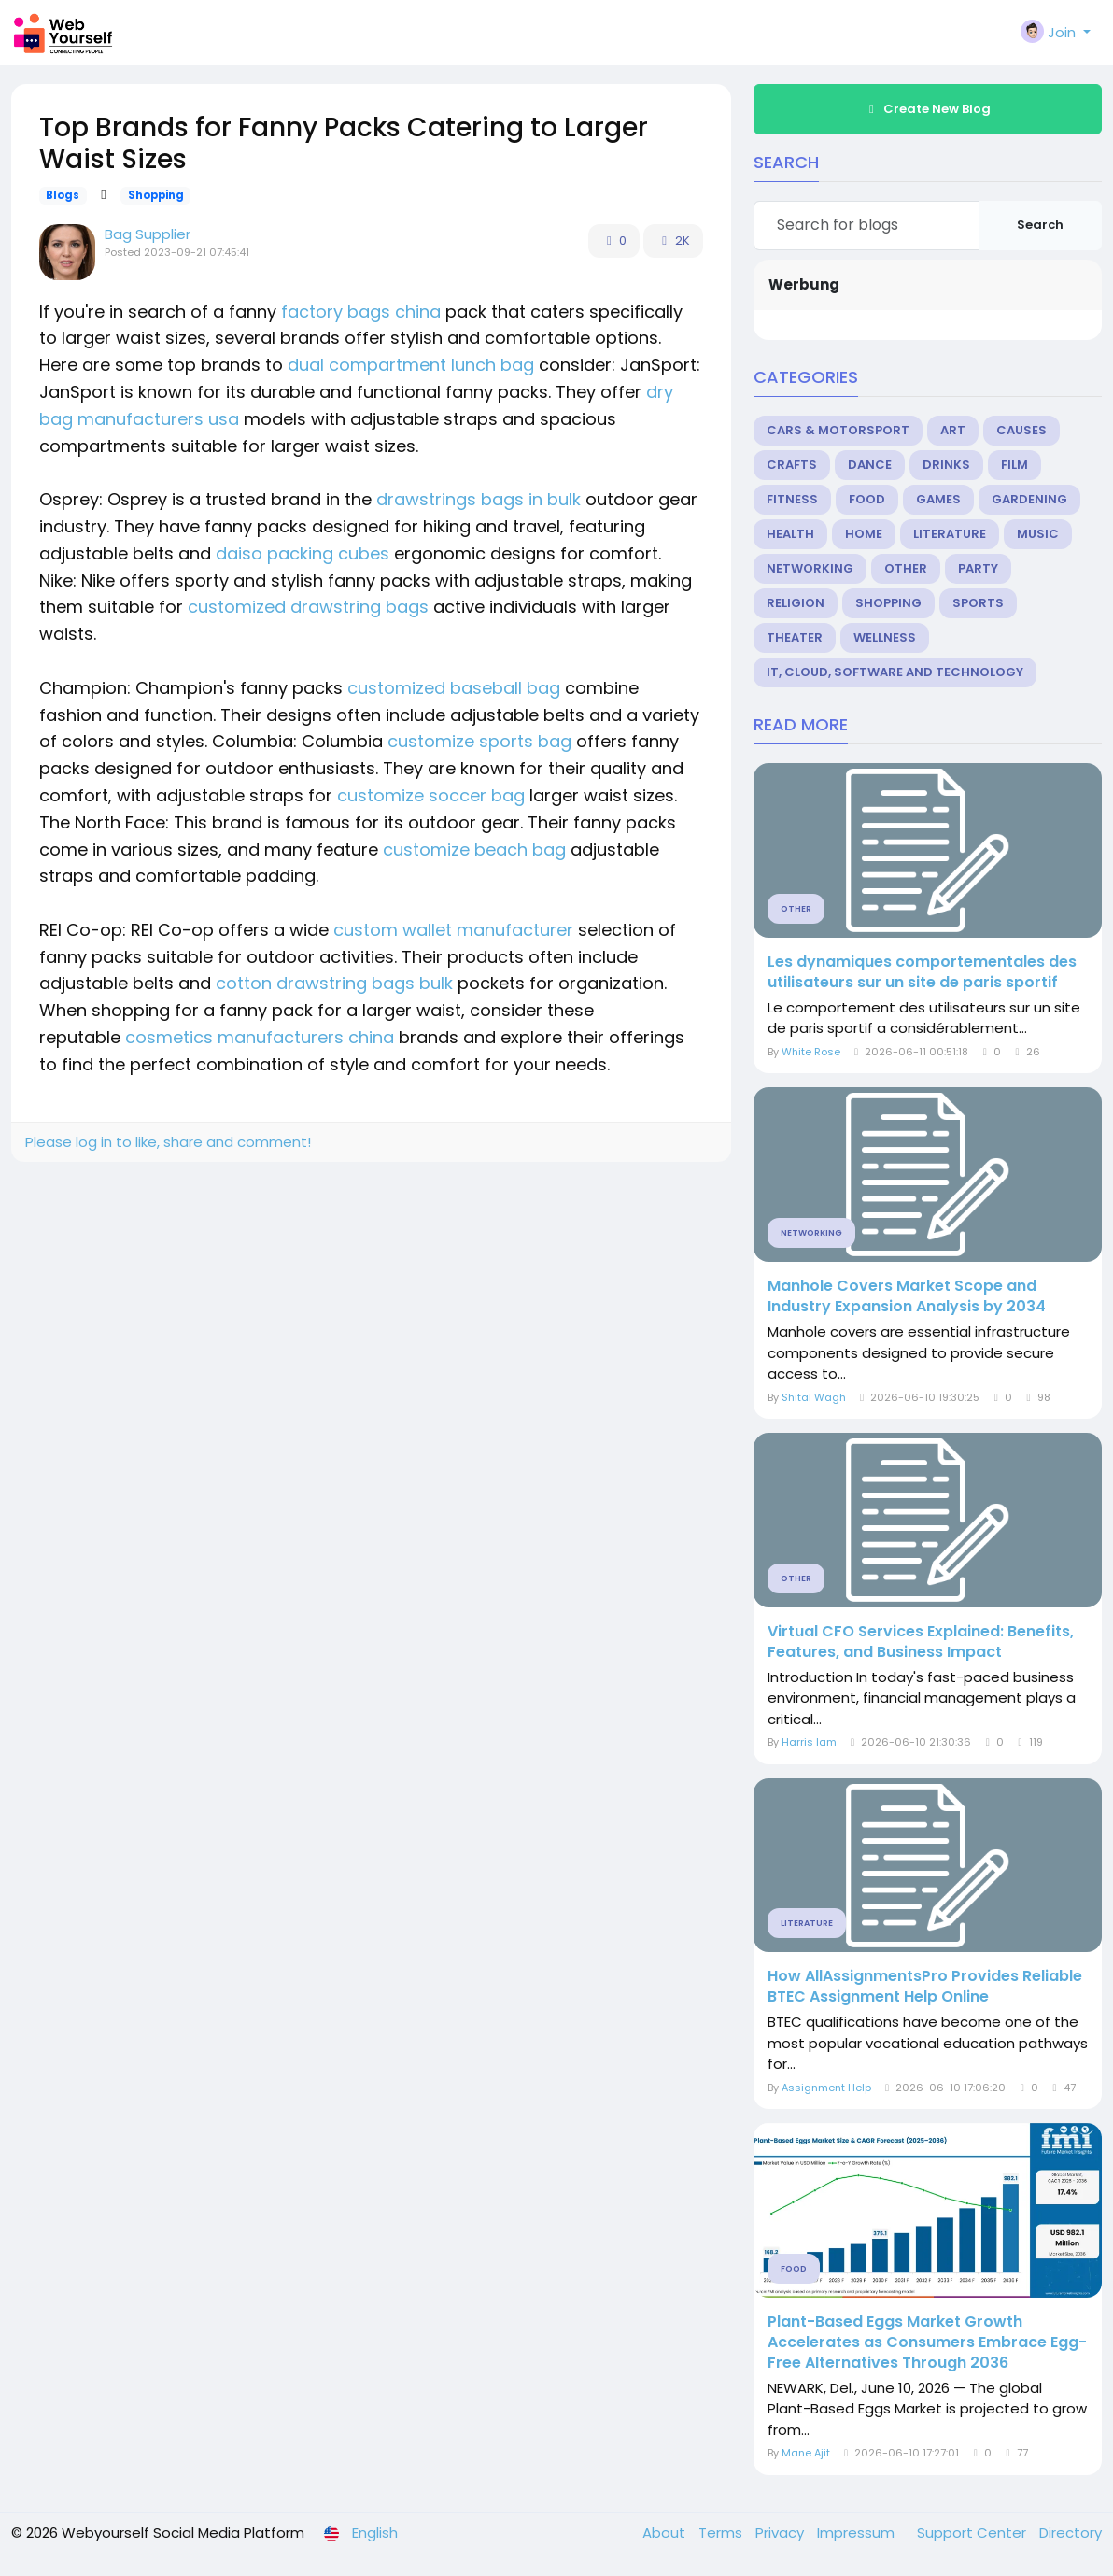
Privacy (781, 2532)
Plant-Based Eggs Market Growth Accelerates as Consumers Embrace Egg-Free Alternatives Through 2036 (927, 2342)
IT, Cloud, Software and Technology (895, 672)
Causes (1021, 430)
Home (863, 534)
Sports (978, 603)
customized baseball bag (453, 688)
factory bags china (361, 311)
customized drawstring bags (308, 606)
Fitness (792, 499)
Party (978, 568)
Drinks (946, 465)
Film (1014, 465)
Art (952, 430)
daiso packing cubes (302, 553)
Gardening (1029, 499)
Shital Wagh (814, 1397)
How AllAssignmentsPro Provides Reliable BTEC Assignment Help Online (925, 1986)
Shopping (156, 195)
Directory (1070, 2532)
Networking (810, 568)
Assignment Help (828, 2087)
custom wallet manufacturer (453, 929)
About (665, 2532)
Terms (722, 2532)
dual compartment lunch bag (411, 364)
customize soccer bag (431, 795)
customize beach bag (474, 849)
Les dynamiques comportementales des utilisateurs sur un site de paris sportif (922, 972)
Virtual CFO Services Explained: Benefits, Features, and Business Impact (921, 1642)
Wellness (884, 637)
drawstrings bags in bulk (478, 499)
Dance (870, 465)
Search (1040, 225)
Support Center (973, 2532)
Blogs (62, 195)
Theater (795, 637)
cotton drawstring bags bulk (334, 983)
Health (790, 534)
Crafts (792, 465)
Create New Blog (927, 109)
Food (867, 499)
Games (938, 499)
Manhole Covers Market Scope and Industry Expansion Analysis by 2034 (907, 1296)
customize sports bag (479, 741)
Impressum (857, 2532)
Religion (795, 603)
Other (905, 568)
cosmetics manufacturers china (259, 1037)
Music (1038, 534)
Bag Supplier (147, 234)
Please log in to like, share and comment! (168, 1142)
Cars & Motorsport (838, 430)
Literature (949, 534)
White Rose (811, 1051)
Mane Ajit (806, 2452)
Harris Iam (809, 1741)
